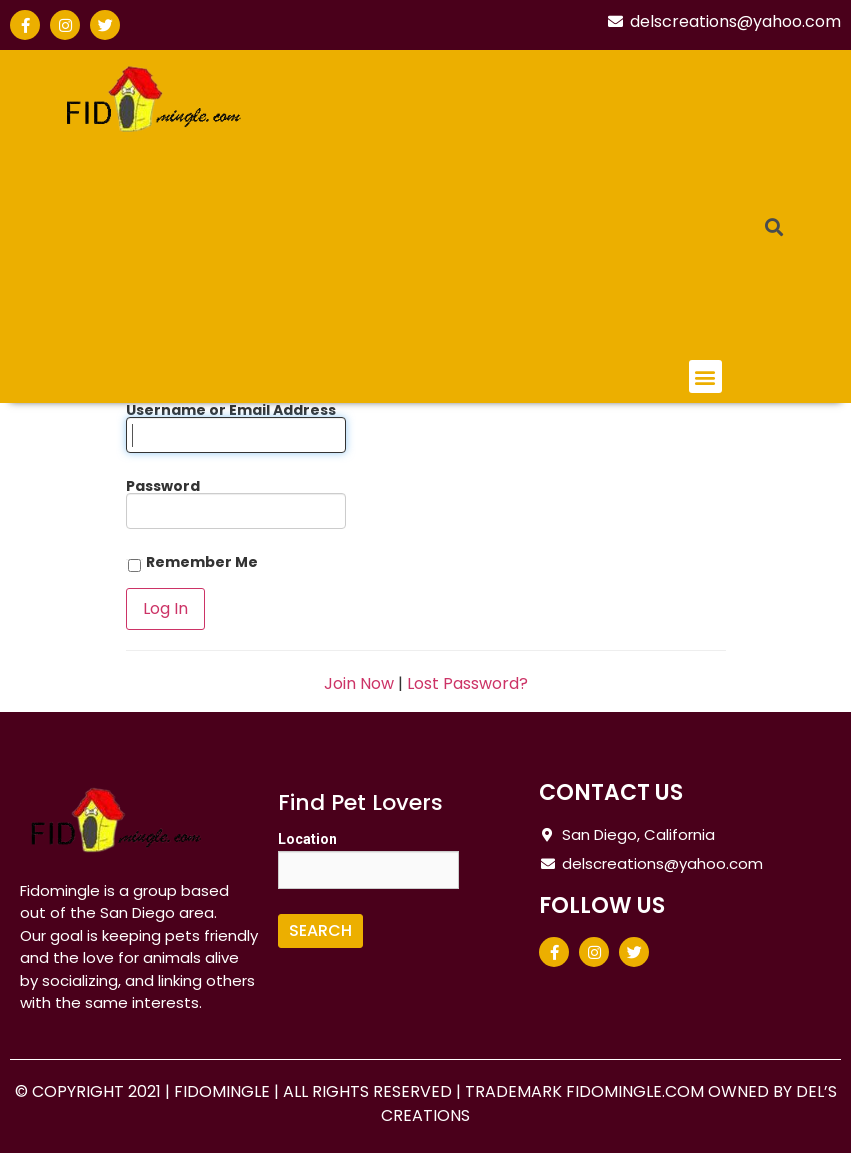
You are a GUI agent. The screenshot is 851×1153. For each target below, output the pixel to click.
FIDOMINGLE (224, 1091)
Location (307, 839)
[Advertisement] (519, 210)
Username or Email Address (231, 410)
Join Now (359, 683)
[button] (705, 376)
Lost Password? (467, 683)
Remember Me (192, 563)
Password (163, 486)
